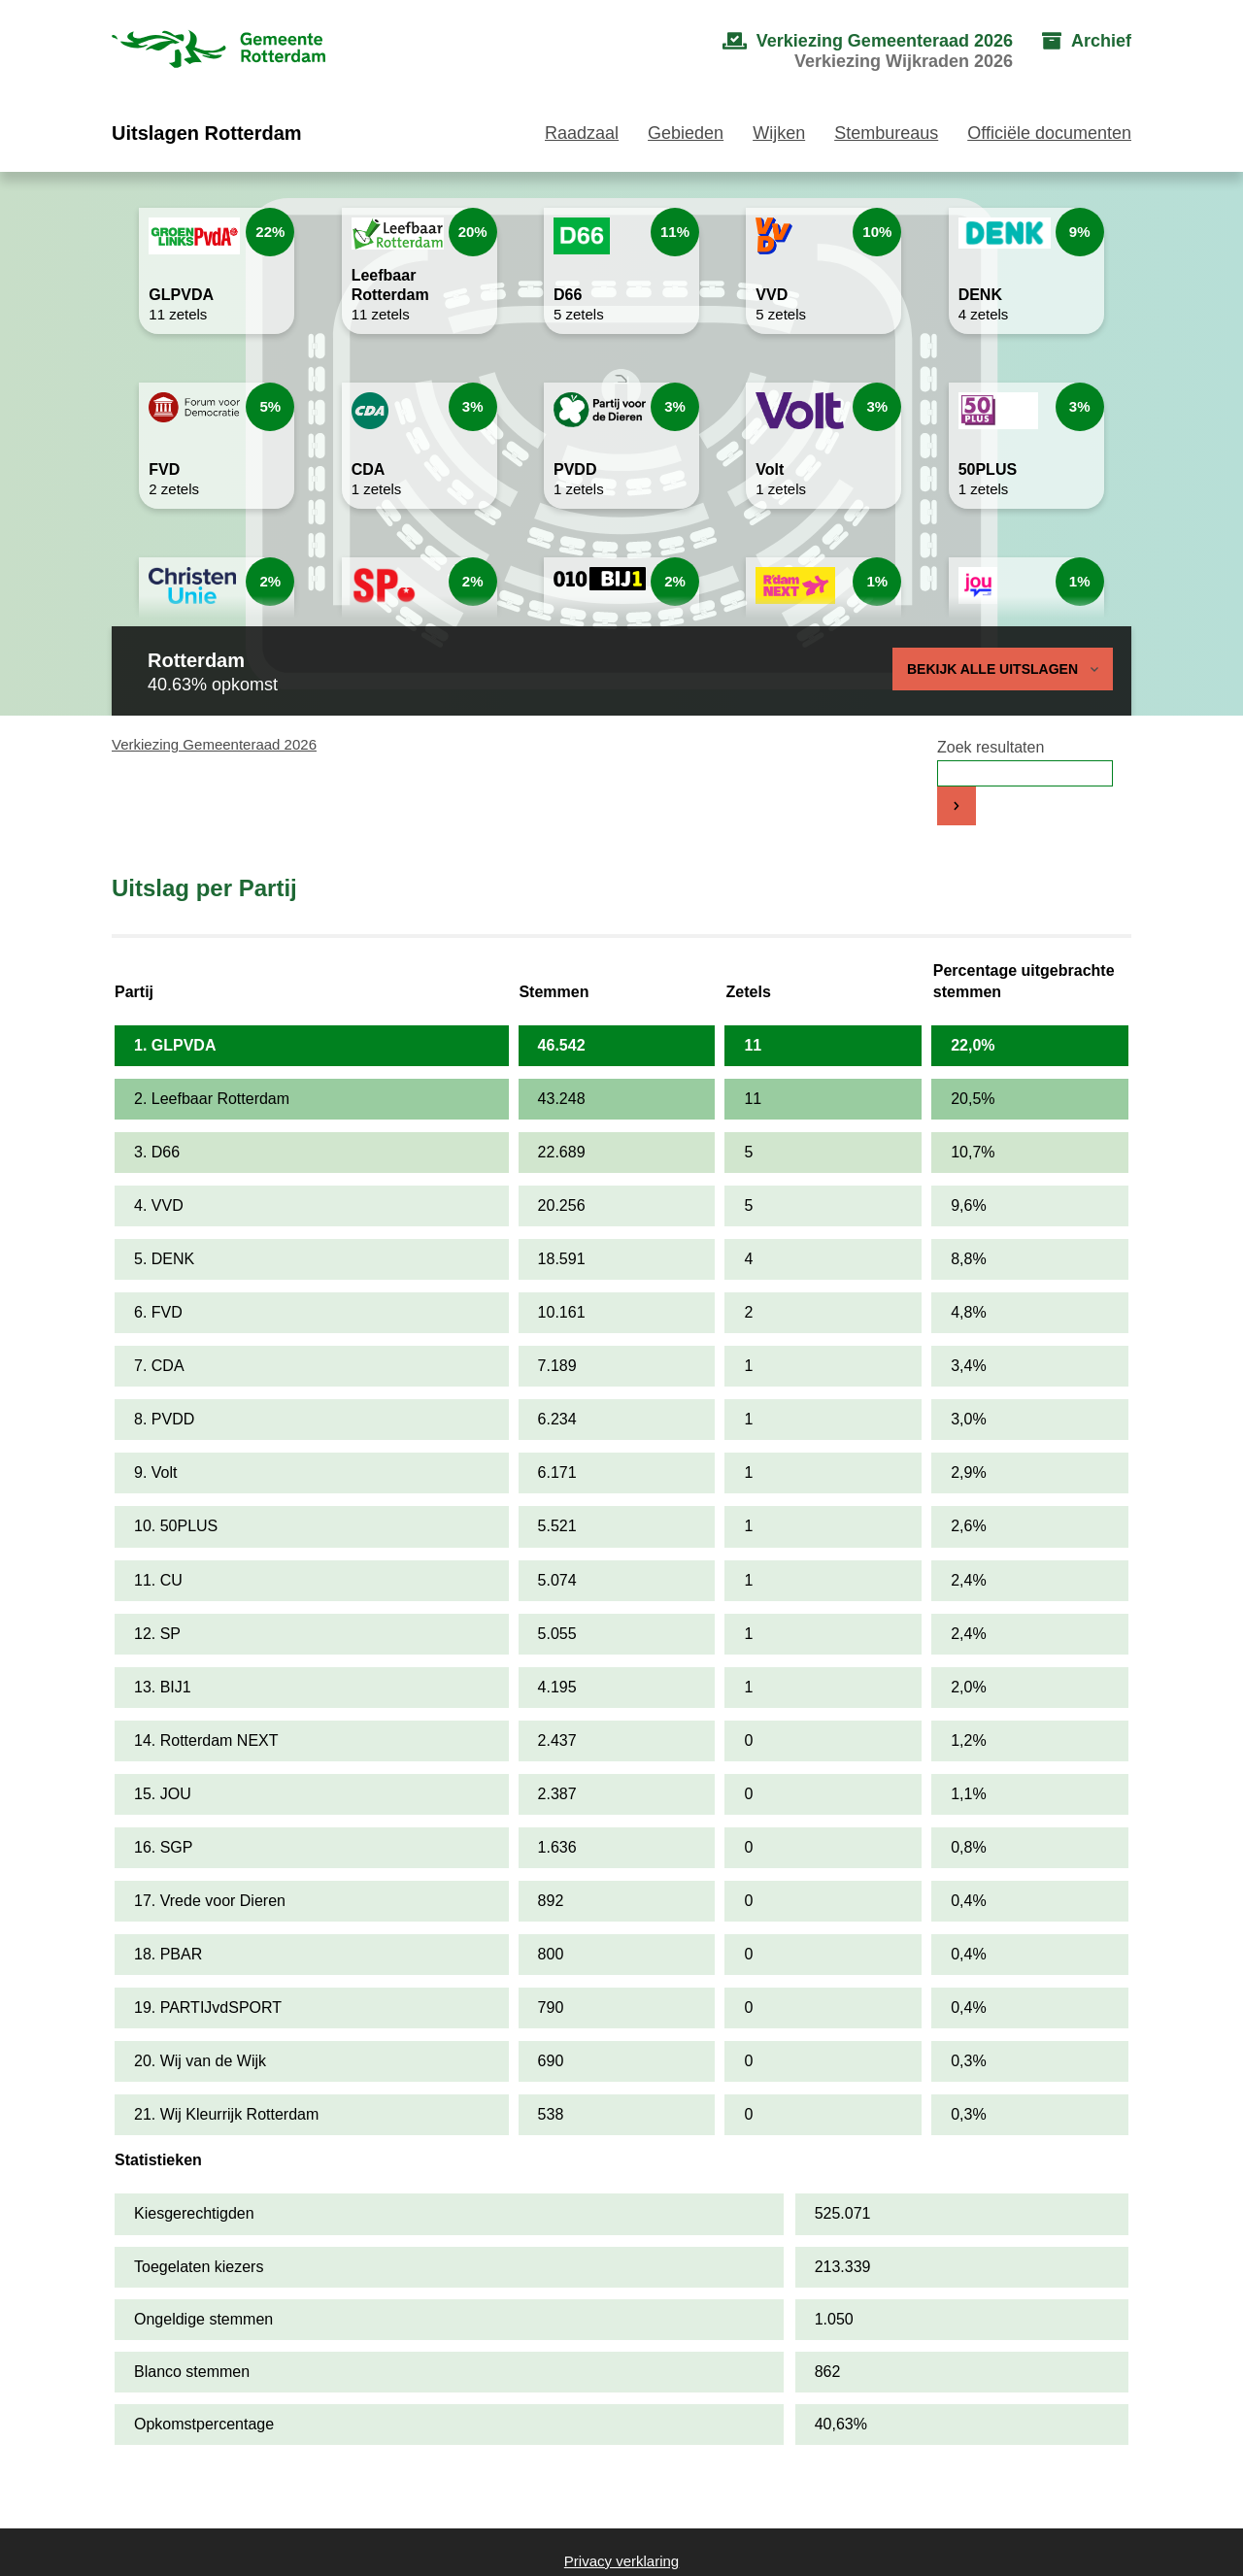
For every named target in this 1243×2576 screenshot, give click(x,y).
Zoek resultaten (990, 747)
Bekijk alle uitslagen (1002, 669)
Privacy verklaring (621, 2561)
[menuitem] (848, 51)
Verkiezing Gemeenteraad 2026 (214, 744)
